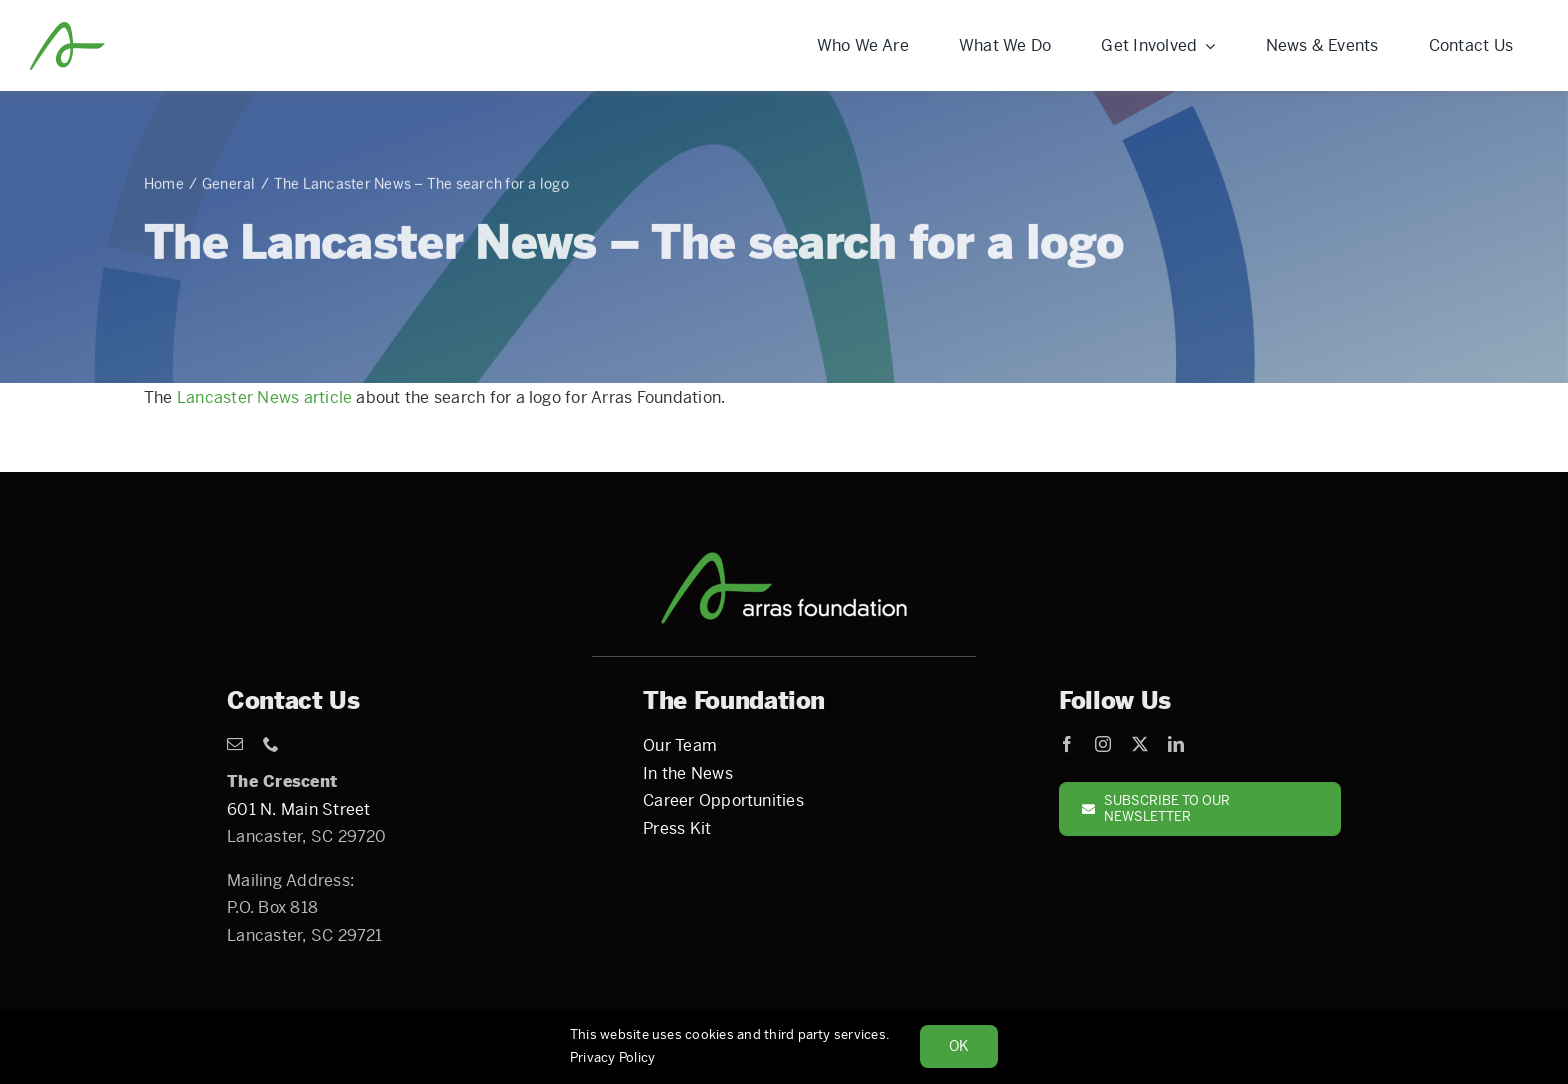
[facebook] (1067, 744)
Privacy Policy (612, 1057)
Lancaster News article (264, 397)
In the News (688, 773)
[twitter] (1140, 744)
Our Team (680, 745)
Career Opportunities (723, 800)
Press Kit (677, 828)
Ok (959, 1046)
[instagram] (1103, 744)
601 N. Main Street (298, 809)
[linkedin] (1176, 744)
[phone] (271, 744)
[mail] (235, 744)
